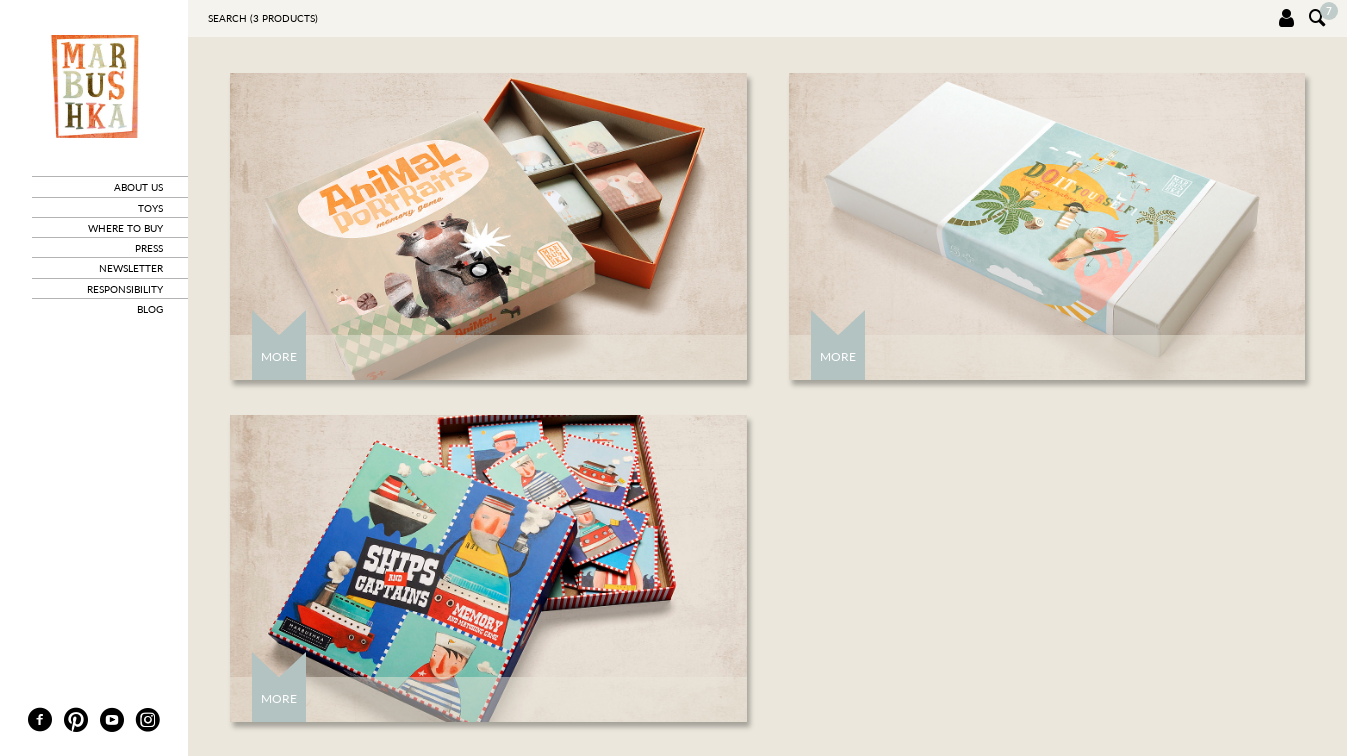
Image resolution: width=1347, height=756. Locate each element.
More (279, 356)
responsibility (125, 289)
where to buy (125, 228)
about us (138, 187)
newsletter (131, 268)
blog (150, 309)
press (149, 248)
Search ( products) (263, 18)
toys (150, 208)
